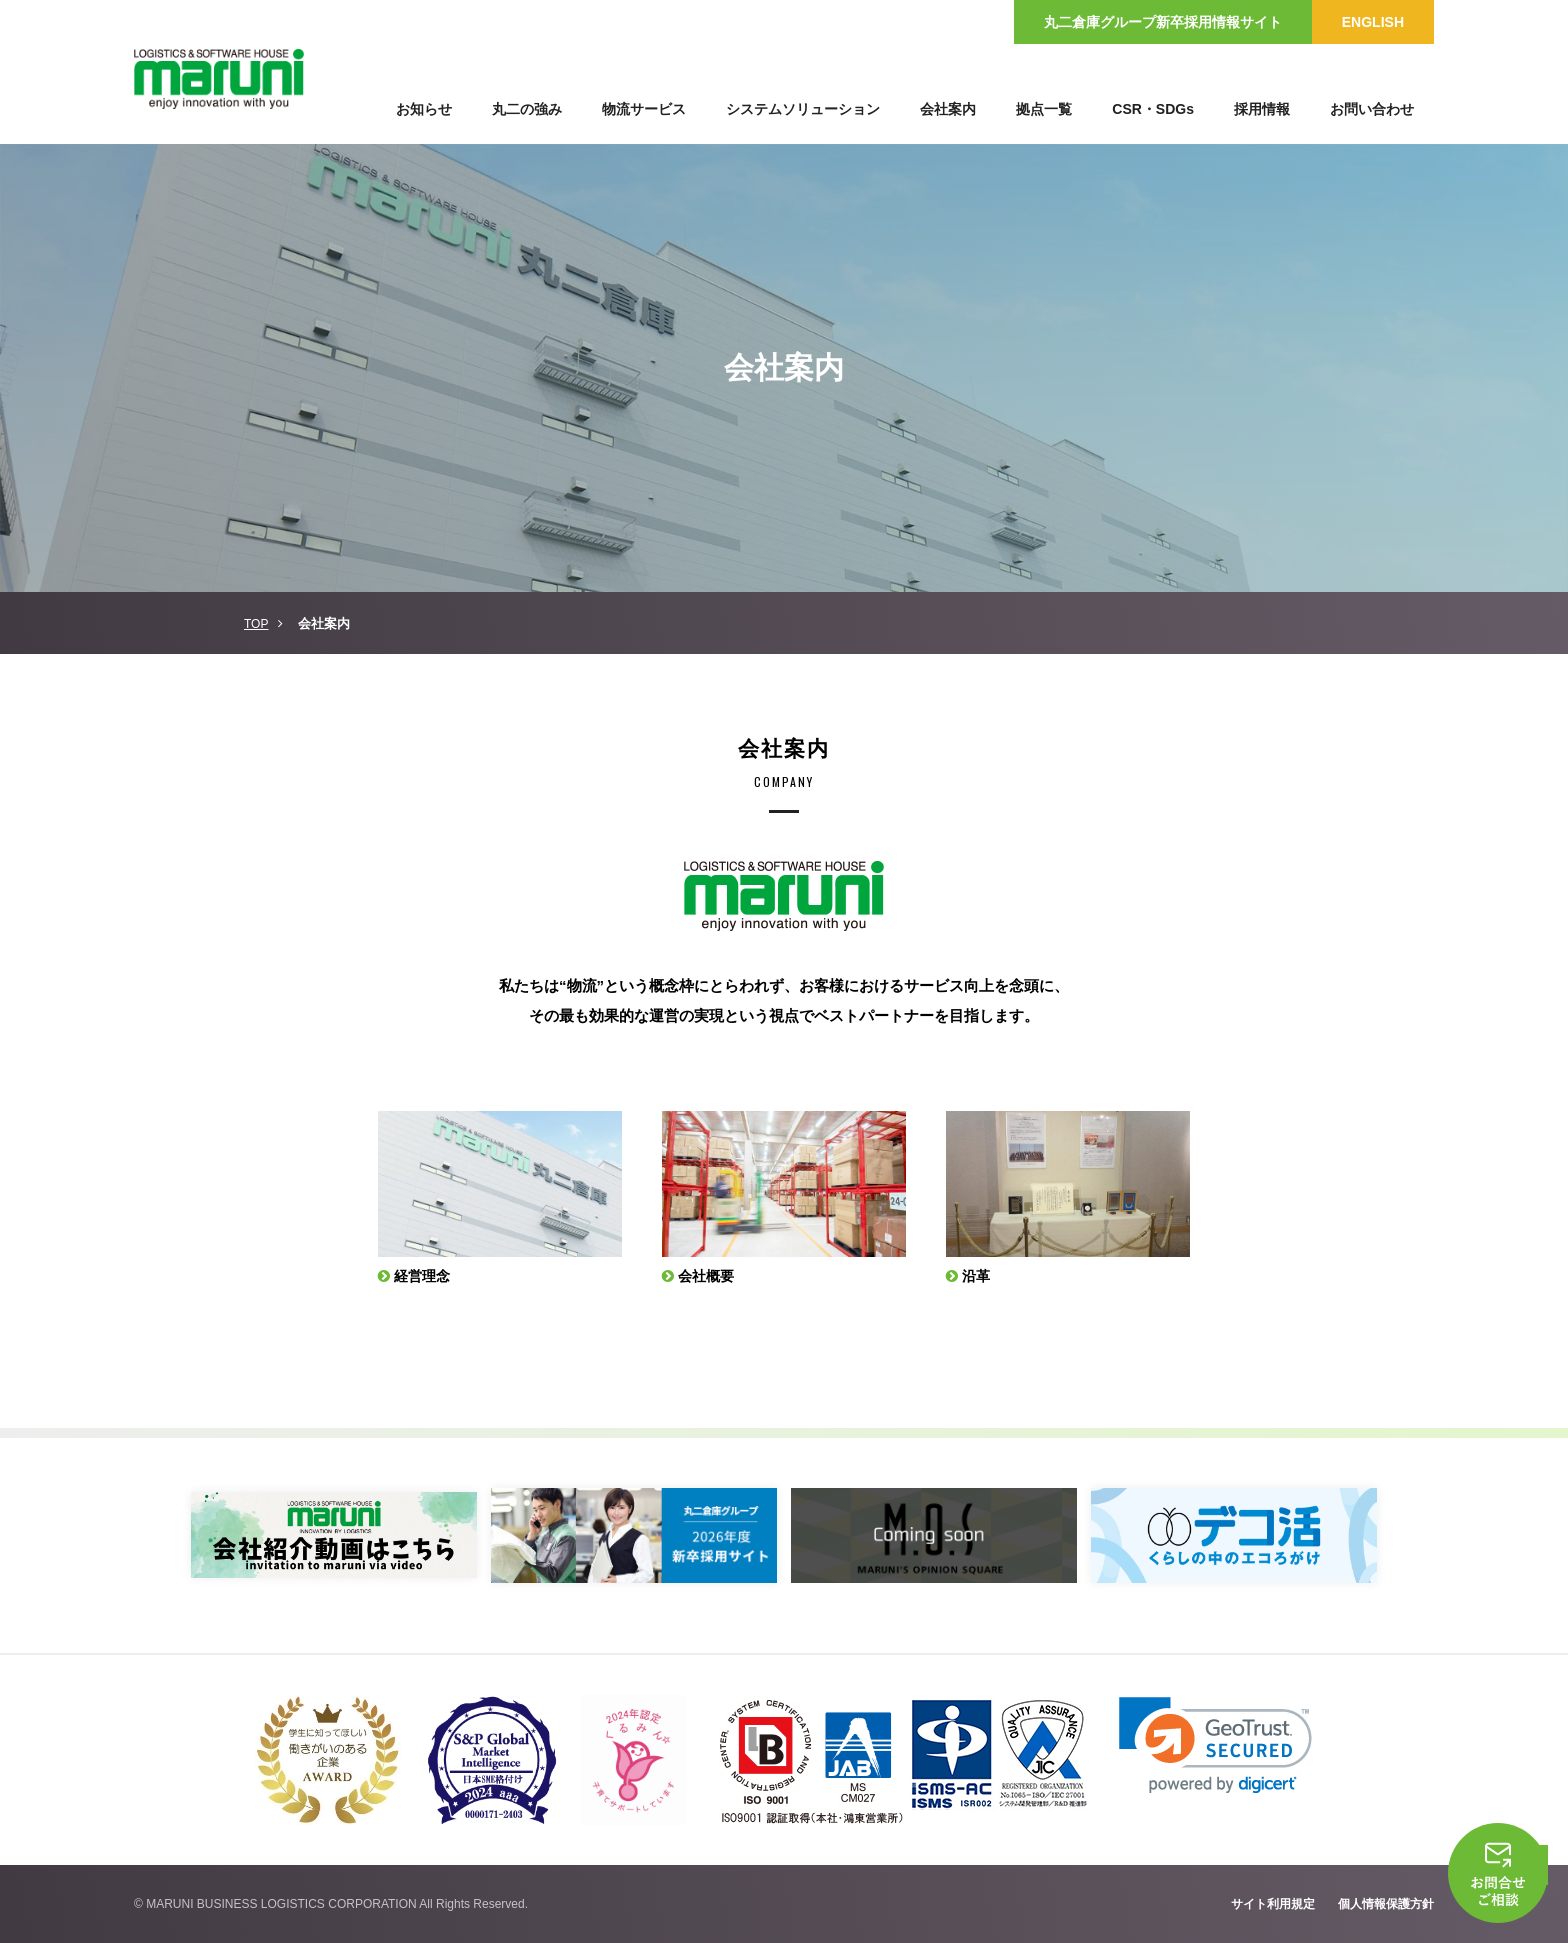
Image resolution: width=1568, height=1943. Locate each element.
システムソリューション (803, 109)
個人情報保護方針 (1386, 1904)
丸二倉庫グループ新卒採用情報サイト (1163, 22)
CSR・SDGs (1153, 109)
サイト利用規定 (1273, 1904)
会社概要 (709, 1275)
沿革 (978, 1275)
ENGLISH (1373, 22)
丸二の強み (527, 109)
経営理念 (425, 1275)
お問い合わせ (1372, 109)
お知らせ (424, 109)
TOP (256, 624)
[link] (1215, 1745)
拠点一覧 (1044, 109)
